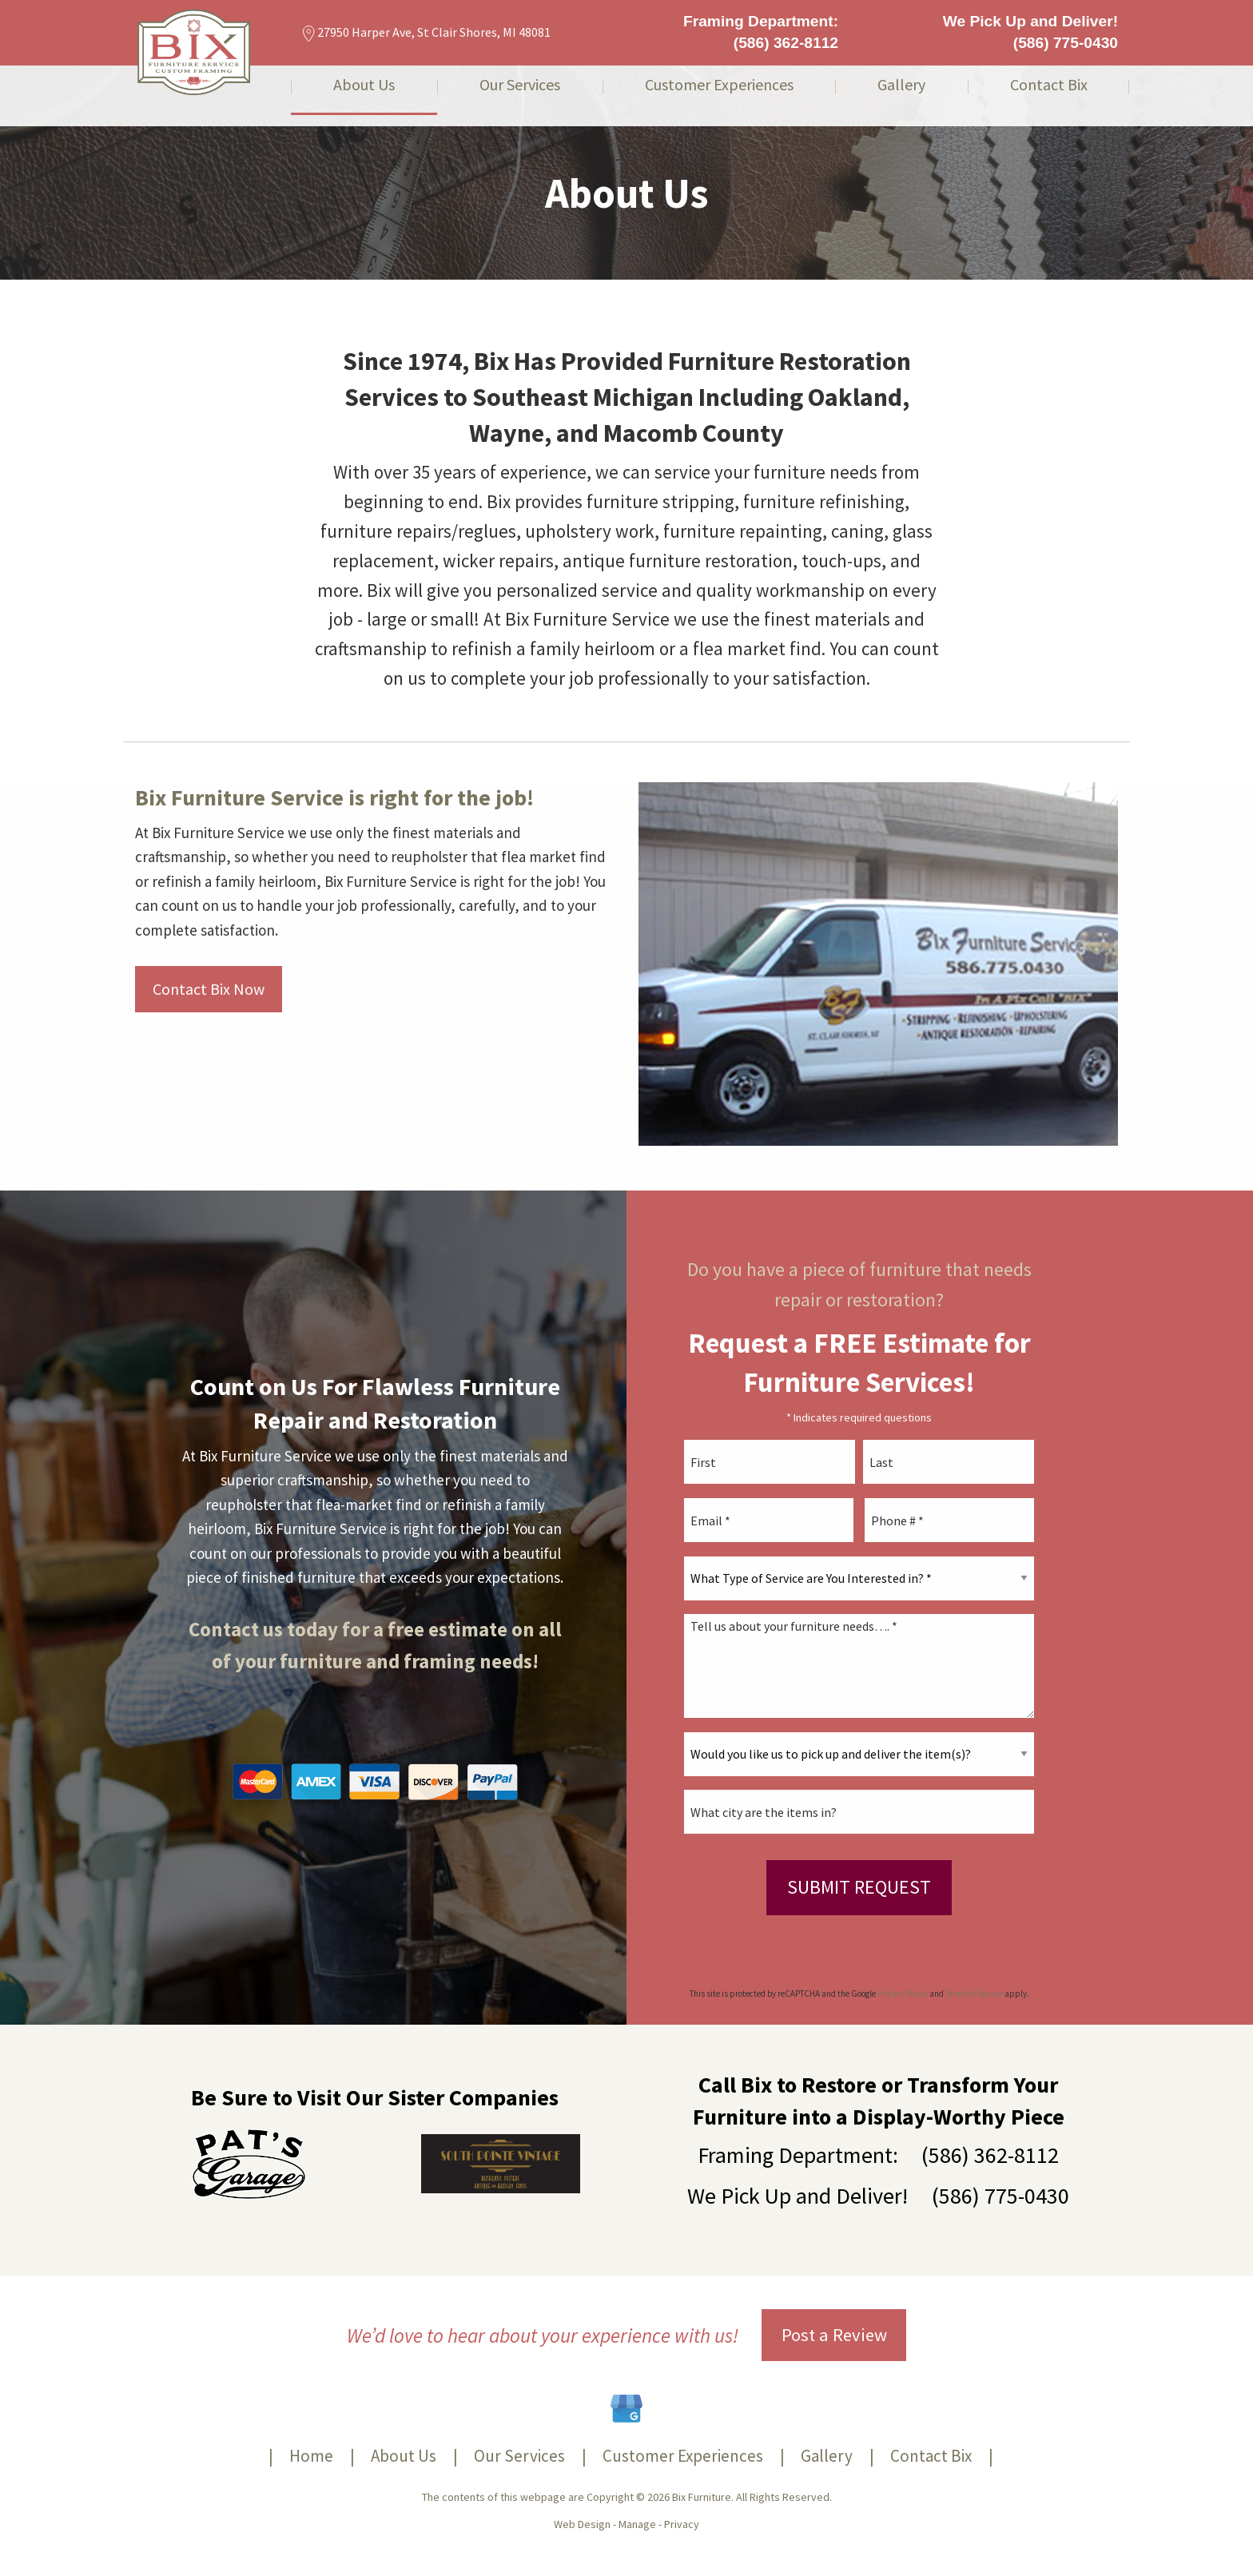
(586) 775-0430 (1065, 42)
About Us (364, 85)
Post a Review (834, 2335)
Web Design (582, 2524)
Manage (637, 2524)
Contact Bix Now (209, 989)
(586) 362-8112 (786, 42)
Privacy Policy (902, 1993)
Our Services (519, 85)
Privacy (681, 2524)
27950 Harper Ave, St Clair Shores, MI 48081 (427, 32)
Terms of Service (974, 1993)
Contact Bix (1049, 85)
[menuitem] (364, 96)
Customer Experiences (719, 85)
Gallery (901, 85)
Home (311, 2456)
